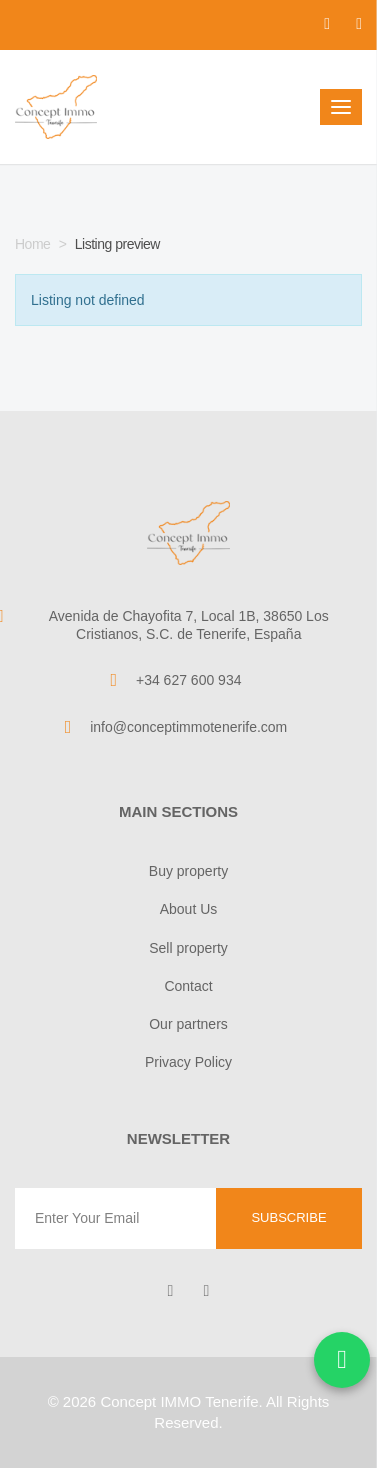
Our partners (188, 1024)
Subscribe (288, 1217)
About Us (189, 909)
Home (32, 244)
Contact (188, 986)
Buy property (188, 871)
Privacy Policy (188, 1062)
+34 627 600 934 (189, 680)
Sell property (188, 948)
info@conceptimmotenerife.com (188, 727)
